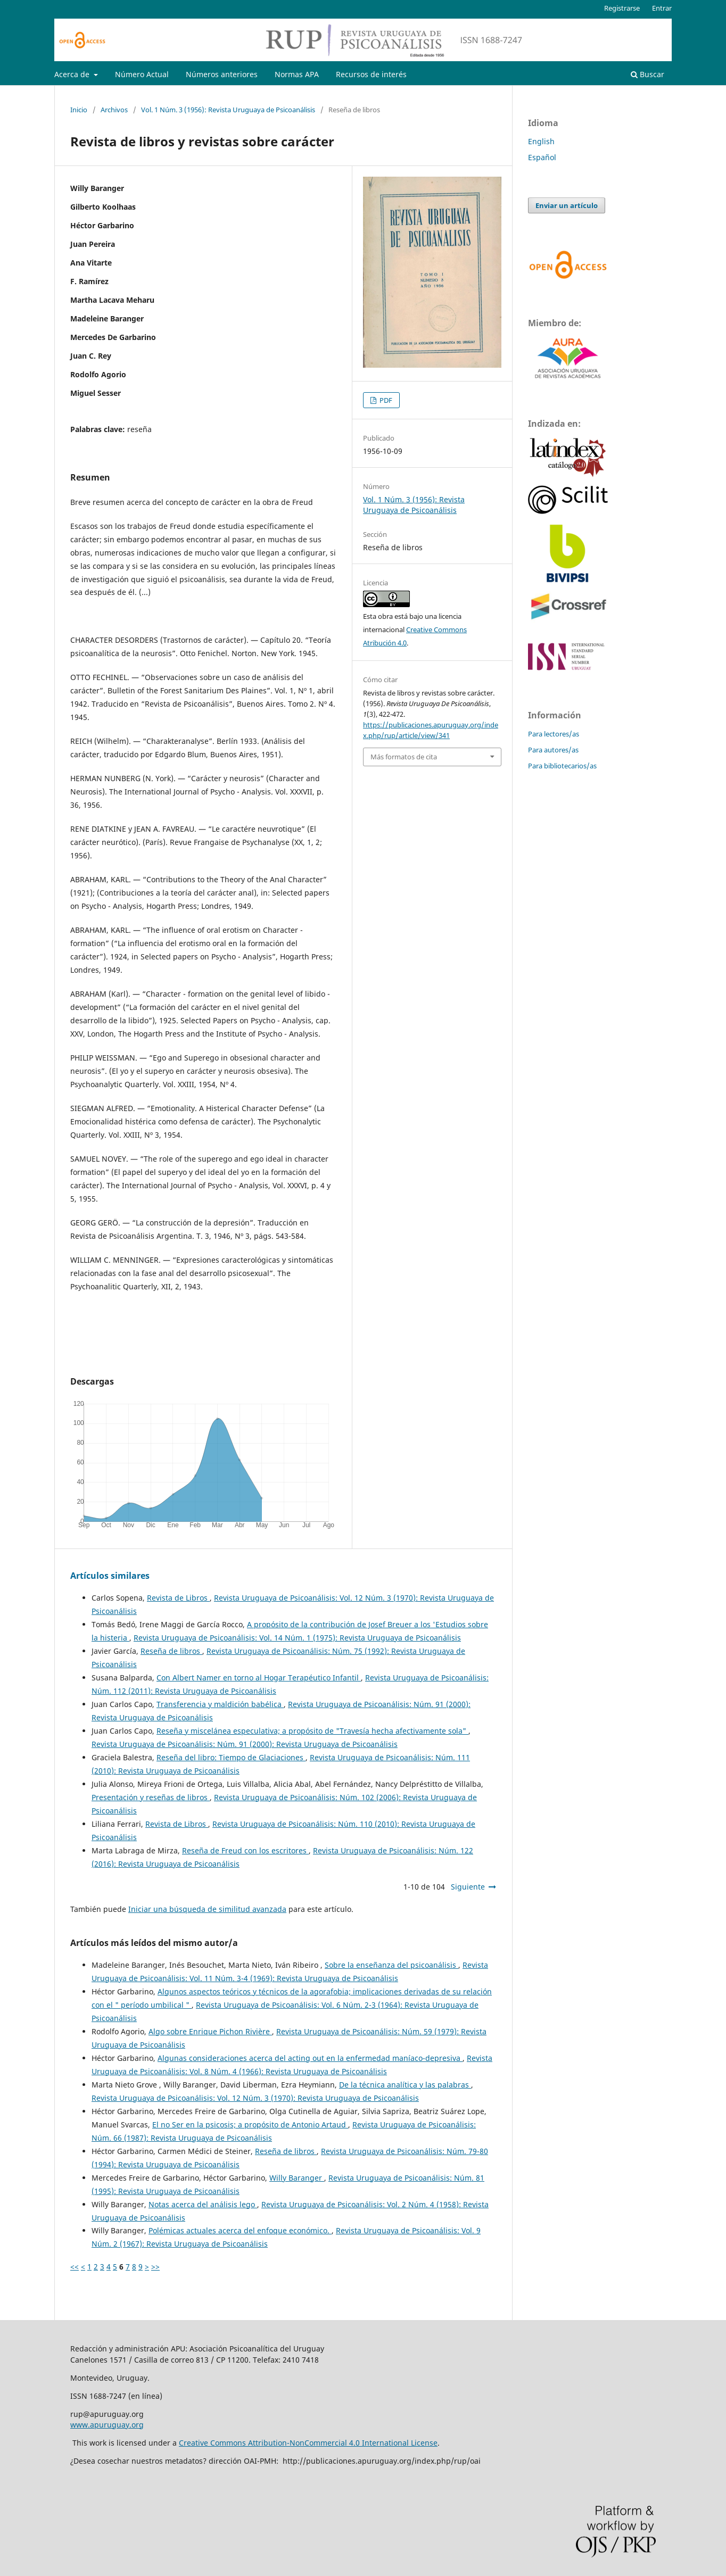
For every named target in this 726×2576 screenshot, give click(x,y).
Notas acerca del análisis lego (202, 2204)
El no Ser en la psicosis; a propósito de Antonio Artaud (250, 2124)
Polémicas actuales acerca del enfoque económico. (240, 2230)
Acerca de (73, 74)
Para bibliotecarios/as (562, 766)
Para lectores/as (553, 734)
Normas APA (297, 74)
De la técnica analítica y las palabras (405, 2085)
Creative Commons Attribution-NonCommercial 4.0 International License (308, 2443)
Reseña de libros (171, 1651)
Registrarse (622, 8)
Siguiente (468, 1887)
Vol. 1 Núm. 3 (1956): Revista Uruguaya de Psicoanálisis (228, 109)
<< (74, 2267)
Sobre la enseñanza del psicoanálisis (391, 1965)
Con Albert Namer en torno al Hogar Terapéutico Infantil (258, 1677)
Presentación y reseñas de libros (151, 1797)
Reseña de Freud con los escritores (245, 1850)
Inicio (78, 109)
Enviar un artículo (566, 205)
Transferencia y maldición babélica (220, 1704)
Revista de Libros (178, 1598)
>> (155, 2267)
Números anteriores (222, 74)
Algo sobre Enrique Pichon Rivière (210, 2031)
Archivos (114, 109)
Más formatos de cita (403, 756)
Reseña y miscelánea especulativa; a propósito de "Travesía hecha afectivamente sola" (312, 1731)
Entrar (662, 8)
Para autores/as (553, 750)
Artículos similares (110, 1575)
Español (542, 157)
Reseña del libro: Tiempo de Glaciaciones (231, 1757)
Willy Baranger (296, 2178)
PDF (385, 400)
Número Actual (142, 74)
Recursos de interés (371, 74)
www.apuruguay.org (107, 2425)
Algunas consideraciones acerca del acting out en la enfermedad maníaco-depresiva (310, 2058)
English (541, 141)
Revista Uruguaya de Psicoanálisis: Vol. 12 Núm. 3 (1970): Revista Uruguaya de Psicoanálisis (255, 2098)
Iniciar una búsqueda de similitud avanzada (207, 1909)
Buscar (647, 74)
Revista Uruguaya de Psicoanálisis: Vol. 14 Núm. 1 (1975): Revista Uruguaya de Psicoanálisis (297, 1638)
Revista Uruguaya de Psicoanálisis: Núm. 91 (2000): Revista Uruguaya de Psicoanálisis (245, 1744)
